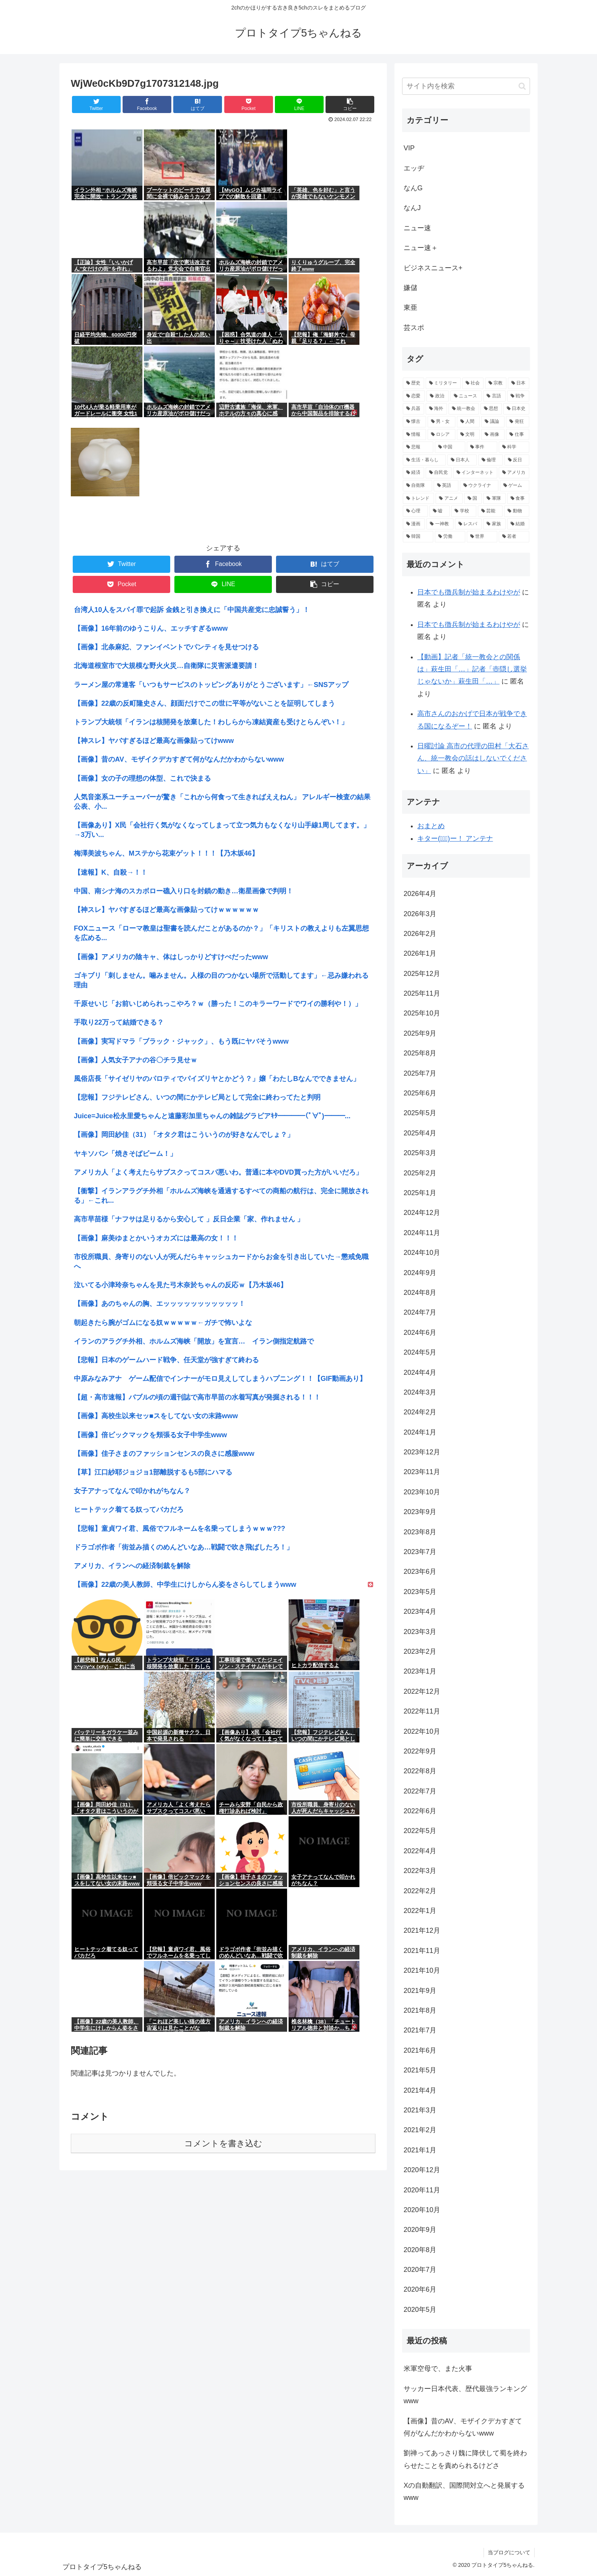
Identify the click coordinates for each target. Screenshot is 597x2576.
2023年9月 (420, 1512)
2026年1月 (420, 953)
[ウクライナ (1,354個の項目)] (479, 485)
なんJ (412, 208)
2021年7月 (420, 2030)
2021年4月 (420, 2090)
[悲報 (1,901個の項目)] (418, 447)
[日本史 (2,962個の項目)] (516, 408)
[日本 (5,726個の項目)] (518, 383)
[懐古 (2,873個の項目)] (414, 421)
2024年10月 (422, 1252)
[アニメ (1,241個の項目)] (449, 498)
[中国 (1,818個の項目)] (450, 447)
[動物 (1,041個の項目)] (516, 511)
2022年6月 (420, 1811)
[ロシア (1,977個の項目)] (441, 434)
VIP (409, 148)
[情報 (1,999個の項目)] (414, 434)
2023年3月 (420, 1632)
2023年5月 (420, 1592)
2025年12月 (422, 973)
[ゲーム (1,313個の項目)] (514, 485)
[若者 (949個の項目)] (514, 536)
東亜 (410, 307)
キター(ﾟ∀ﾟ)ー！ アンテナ (455, 838)
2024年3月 (420, 1392)
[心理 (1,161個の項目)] (415, 511)
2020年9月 (420, 2229)
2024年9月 (420, 1273)
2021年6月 (420, 2050)
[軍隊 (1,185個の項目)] (494, 498)
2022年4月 (420, 1851)
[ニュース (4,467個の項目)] (466, 396)
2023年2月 (420, 1651)
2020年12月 (422, 2170)
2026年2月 (420, 933)
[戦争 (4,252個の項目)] (518, 396)
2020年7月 (420, 2269)
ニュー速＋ (421, 248)
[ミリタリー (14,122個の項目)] (443, 383)
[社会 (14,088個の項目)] (473, 383)
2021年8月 (420, 2010)
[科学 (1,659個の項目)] (514, 447)
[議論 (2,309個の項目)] (492, 421)
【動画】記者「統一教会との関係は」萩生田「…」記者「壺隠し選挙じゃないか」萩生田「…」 (472, 669)
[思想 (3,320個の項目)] (491, 408)
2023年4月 (420, 1611)
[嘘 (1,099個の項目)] (439, 511)
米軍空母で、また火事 (438, 2368)
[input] (466, 86)
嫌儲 (410, 288)
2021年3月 (420, 2110)
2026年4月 (420, 893)
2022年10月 (422, 1731)
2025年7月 (420, 1073)
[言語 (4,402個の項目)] (494, 396)
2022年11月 (422, 1711)
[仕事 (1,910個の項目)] (517, 434)
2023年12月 (422, 1452)
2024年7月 (420, 1312)
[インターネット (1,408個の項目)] (475, 472)
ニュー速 (417, 228)
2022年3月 (420, 1871)
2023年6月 (420, 1571)
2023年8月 (420, 1532)
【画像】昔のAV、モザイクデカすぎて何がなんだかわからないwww (463, 2427)
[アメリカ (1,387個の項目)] (514, 472)
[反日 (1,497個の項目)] (516, 460)
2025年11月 (422, 993)
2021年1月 (420, 2150)
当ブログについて (509, 2552)
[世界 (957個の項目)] (482, 536)
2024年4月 (420, 1372)
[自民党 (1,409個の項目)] (439, 472)
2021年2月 (420, 2130)
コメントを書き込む (223, 2143)
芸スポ (414, 328)
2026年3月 (420, 914)
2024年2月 (420, 1412)
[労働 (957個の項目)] (450, 536)
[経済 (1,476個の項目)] (413, 472)
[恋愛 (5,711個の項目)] (414, 396)
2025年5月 (420, 1113)
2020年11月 (422, 2190)
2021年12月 (422, 1930)
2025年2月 (420, 1173)
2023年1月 (420, 1671)
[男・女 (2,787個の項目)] (441, 421)
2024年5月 (420, 1352)
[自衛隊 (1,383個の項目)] (417, 485)
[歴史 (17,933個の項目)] (413, 383)
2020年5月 (420, 2309)
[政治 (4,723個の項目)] (437, 396)
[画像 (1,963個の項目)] (492, 434)
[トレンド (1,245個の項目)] (418, 498)
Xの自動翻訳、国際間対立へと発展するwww (464, 2491)
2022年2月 (420, 1891)
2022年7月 (420, 1791)
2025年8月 (420, 1053)
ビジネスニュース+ (433, 268)
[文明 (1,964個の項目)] (468, 434)
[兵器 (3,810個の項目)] (413, 408)
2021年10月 (422, 1970)
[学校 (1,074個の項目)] (463, 511)
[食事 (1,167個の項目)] (518, 498)
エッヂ (414, 168)
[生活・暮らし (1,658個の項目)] (424, 460)
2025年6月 (420, 1093)
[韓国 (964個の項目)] (418, 536)
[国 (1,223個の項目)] (473, 498)
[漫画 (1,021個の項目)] (414, 524)
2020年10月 (422, 2210)
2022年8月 (420, 1771)
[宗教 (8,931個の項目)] (495, 383)
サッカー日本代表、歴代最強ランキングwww (465, 2395)
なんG (413, 188)
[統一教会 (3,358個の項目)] (464, 408)
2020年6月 (420, 2289)
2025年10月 (422, 1013)
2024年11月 (422, 1233)
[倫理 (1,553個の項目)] (490, 460)
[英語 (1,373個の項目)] (446, 485)
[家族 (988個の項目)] (494, 524)
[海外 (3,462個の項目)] (436, 408)
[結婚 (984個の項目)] (518, 524)
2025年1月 (420, 1193)
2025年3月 (420, 1153)
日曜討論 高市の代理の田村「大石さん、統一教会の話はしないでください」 (473, 758)
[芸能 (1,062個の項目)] (490, 511)
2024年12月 (422, 1212)
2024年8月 (420, 1292)
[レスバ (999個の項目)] (468, 524)
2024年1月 (420, 1432)
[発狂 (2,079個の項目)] (517, 421)
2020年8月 (420, 2250)
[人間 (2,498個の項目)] (468, 421)
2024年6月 (420, 1332)
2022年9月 (420, 1751)
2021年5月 (420, 2070)
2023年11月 (422, 1472)
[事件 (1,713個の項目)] (482, 447)
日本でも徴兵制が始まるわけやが (468, 592)
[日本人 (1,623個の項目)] (462, 460)
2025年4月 (420, 1133)
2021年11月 (422, 1950)
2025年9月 (420, 1033)
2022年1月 (420, 1910)
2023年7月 (420, 1552)
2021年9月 (420, 1990)
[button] (522, 86)
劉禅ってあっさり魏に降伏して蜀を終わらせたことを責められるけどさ (465, 2459)
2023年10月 (422, 1492)
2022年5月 (420, 1831)
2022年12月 (422, 1691)
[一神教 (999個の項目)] (439, 524)
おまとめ (431, 826)
